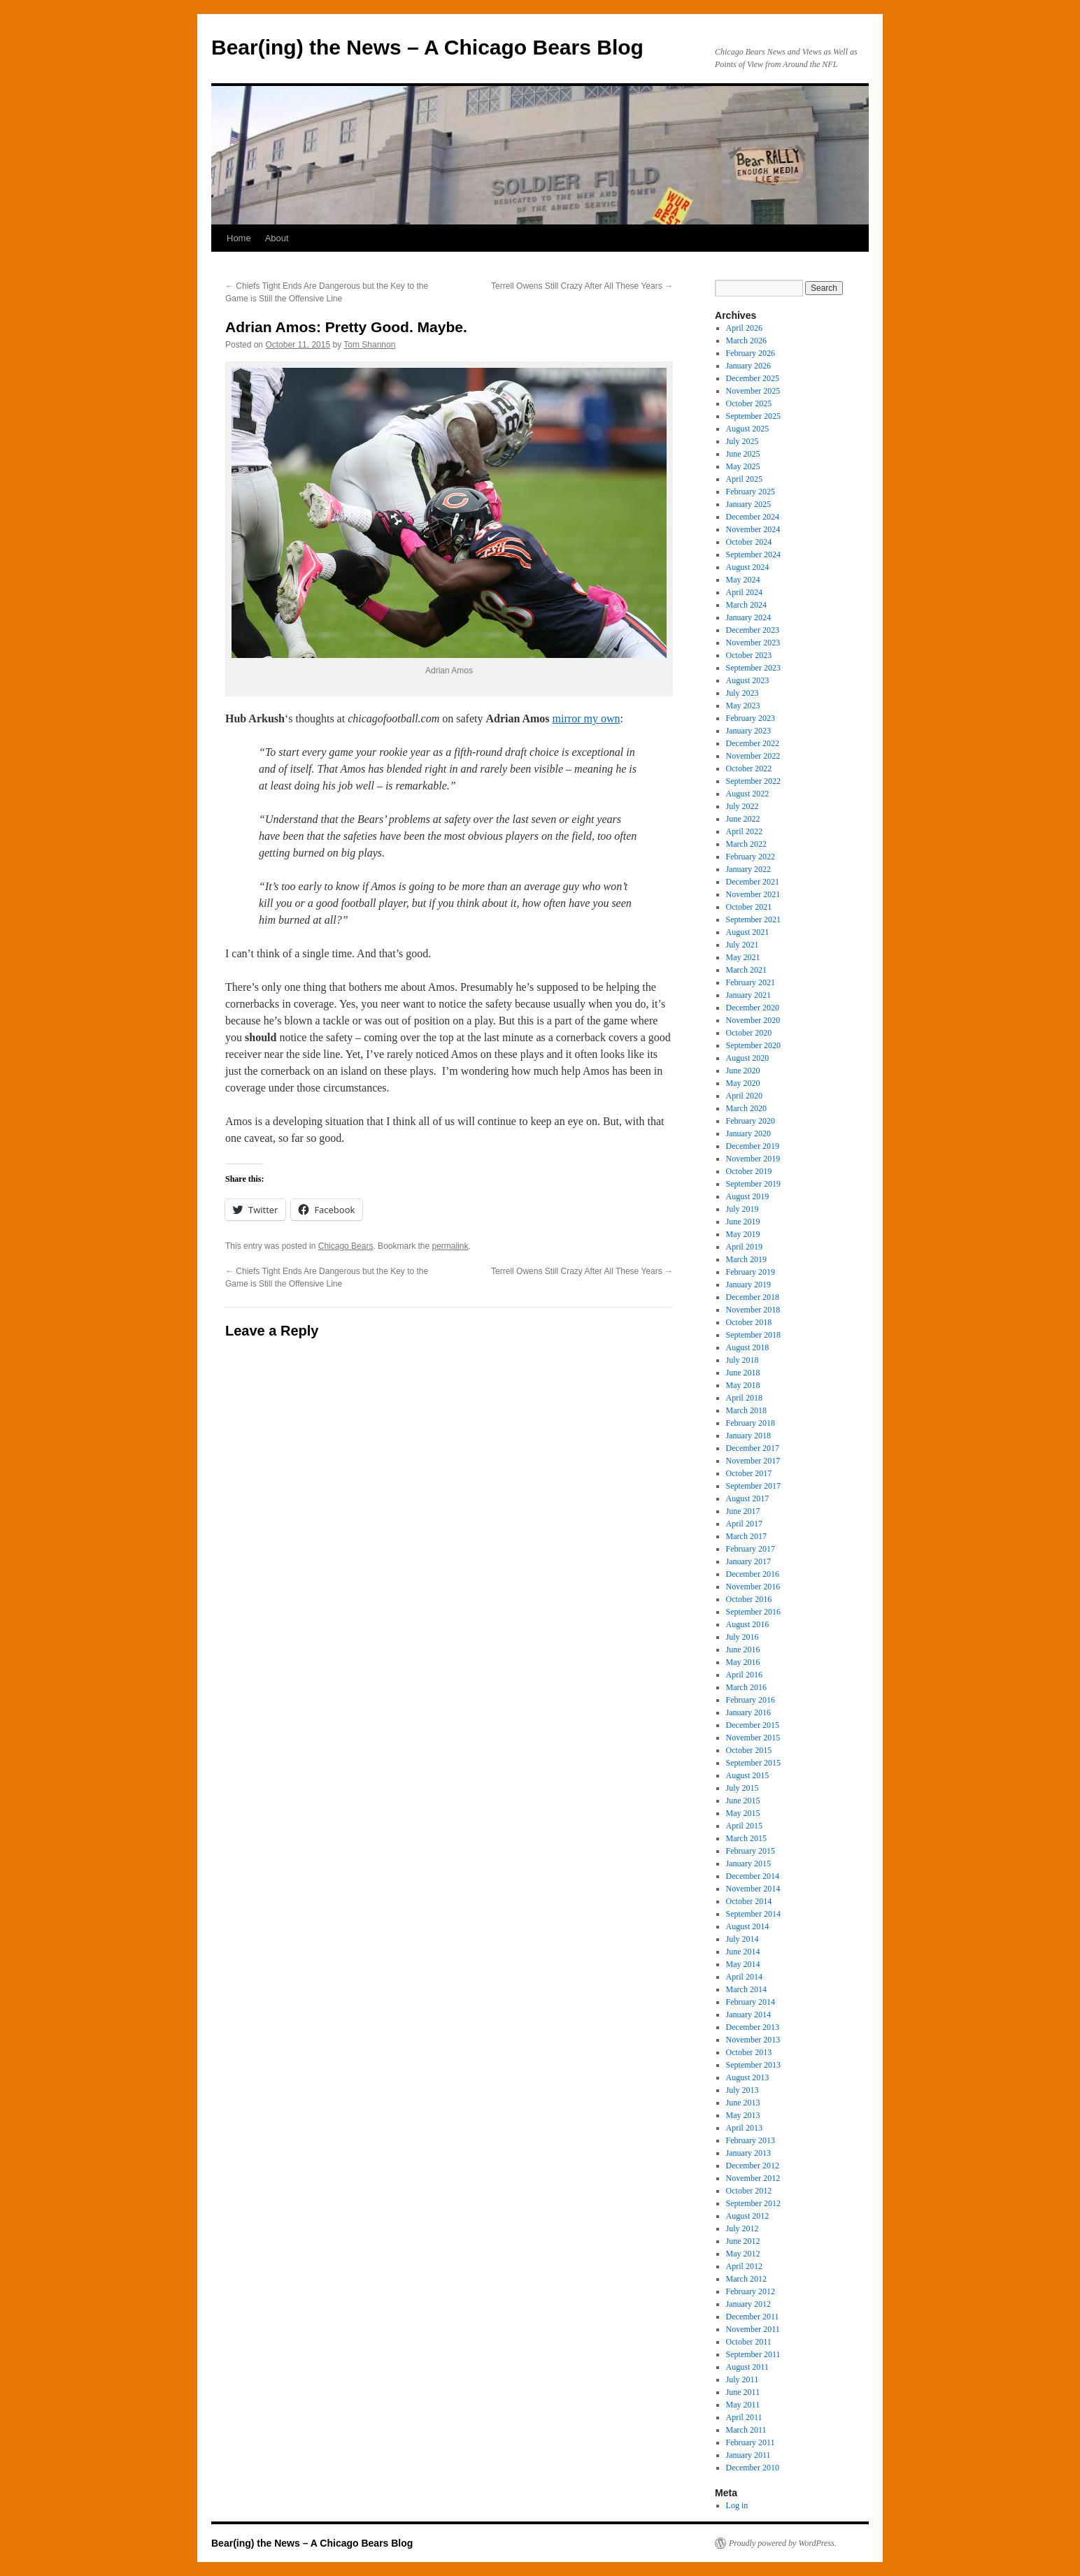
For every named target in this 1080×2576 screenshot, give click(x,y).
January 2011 (748, 2455)
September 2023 (753, 668)
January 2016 (748, 1712)
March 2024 (746, 605)
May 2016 (743, 1662)
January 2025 (748, 504)
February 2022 (750, 856)
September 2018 (753, 1335)
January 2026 (748, 366)
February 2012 (750, 2291)
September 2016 (753, 1612)
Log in (737, 2505)
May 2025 (743, 466)
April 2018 (744, 1398)
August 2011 (747, 2367)
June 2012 (743, 2241)
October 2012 (749, 2191)
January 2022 (748, 869)
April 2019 (744, 1247)
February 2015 (750, 1851)
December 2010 (752, 2468)
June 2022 (743, 819)
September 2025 (753, 416)
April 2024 (744, 592)
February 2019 (750, 1272)
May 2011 (743, 2405)
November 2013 (753, 2040)
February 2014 (750, 2002)
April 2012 (744, 2266)
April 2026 (744, 328)
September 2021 (753, 919)
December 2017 (752, 1448)
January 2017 (748, 1561)
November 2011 (753, 2329)
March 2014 (746, 1989)
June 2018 (743, 1373)
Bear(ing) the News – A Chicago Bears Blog (427, 47)
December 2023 (752, 630)
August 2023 (747, 680)
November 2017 (753, 1461)
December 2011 (752, 2316)
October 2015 (749, 1750)
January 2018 (748, 1435)
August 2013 (747, 2077)
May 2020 (743, 1083)
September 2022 (753, 781)
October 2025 (749, 403)
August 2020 (747, 1058)
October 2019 (749, 1171)
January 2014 (748, 2014)
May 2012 (743, 2254)
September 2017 (753, 1486)
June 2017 (743, 1511)
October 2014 (749, 1901)
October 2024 (749, 542)
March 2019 (746, 1259)
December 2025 (752, 378)
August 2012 (747, 2216)
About (277, 238)
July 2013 (742, 2090)
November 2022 (753, 756)
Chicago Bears (346, 1246)
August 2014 (747, 1926)
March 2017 (746, 1536)
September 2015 (753, 1763)
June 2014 (743, 1951)
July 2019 (742, 1209)
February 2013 (750, 2140)
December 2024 (752, 517)
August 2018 (747, 1347)
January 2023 (748, 731)
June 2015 (743, 1800)
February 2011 (750, 2442)
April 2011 (744, 2417)
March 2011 (746, 2430)
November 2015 (753, 1738)
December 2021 (752, 882)
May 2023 (743, 705)
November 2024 (753, 529)
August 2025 (747, 429)
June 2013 (743, 2103)
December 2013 (752, 2027)
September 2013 (753, 2065)
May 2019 (743, 1234)
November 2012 (753, 2178)
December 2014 (752, 1876)
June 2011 (743, 2392)
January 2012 (748, 2304)
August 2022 (747, 794)
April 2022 (744, 831)
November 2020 (753, 1020)
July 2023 (742, 693)
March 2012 (746, 2279)
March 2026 (746, 340)
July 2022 (742, 806)
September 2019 (753, 1184)
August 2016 (747, 1624)
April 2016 (744, 1675)
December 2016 (752, 1574)
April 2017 (744, 1524)
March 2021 (746, 970)
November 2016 (753, 1586)
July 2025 (742, 441)
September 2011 (753, 2354)
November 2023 (753, 642)
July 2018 (742, 1360)
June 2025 (743, 454)
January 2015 (748, 1863)
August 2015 (747, 1775)
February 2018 (750, 1423)
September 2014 (753, 1914)
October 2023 (749, 655)
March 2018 (746, 1410)
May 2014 (743, 1964)
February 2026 (750, 353)
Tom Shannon (369, 345)
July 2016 (742, 1637)
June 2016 (743, 1649)
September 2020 (753, 1045)
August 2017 (747, 1498)
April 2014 (744, 1977)
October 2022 (749, 768)
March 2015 (746, 1838)
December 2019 (752, 1146)
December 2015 (752, 1725)
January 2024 (748, 617)
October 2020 (749, 1033)
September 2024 (753, 554)
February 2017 (750, 1549)
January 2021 (748, 995)
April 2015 (744, 1826)
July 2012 (742, 2228)
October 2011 (749, 2342)
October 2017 (749, 1473)
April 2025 (744, 479)
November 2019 (753, 1159)
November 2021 (753, 894)
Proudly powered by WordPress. (783, 2543)
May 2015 (743, 1813)
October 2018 (749, 1322)
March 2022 (746, 844)
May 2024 (743, 580)
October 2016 (749, 1599)
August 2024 (747, 567)
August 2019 (747, 1196)
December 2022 (752, 743)
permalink (450, 1246)
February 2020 (750, 1121)
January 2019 (748, 1284)
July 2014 (742, 1939)
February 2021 (750, 982)
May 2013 (743, 2115)
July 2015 (742, 1788)
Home (239, 238)
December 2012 (752, 2165)
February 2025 (750, 491)
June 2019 (743, 1221)
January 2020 (748, 1133)
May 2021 (743, 957)
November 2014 (753, 1889)
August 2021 (747, 932)
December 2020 (752, 1007)
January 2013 (748, 2153)
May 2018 (743, 1385)
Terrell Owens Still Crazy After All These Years (582, 286)
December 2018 (752, 1297)
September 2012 (753, 2203)
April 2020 (744, 1096)
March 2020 (746, 1108)
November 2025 (753, 391)
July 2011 (742, 2379)
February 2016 (750, 1700)
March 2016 (746, 1687)
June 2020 (743, 1070)
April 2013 (744, 2128)
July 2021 (742, 945)
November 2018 (753, 1310)
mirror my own (586, 718)
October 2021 (749, 907)
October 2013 (749, 2052)
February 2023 (750, 718)
